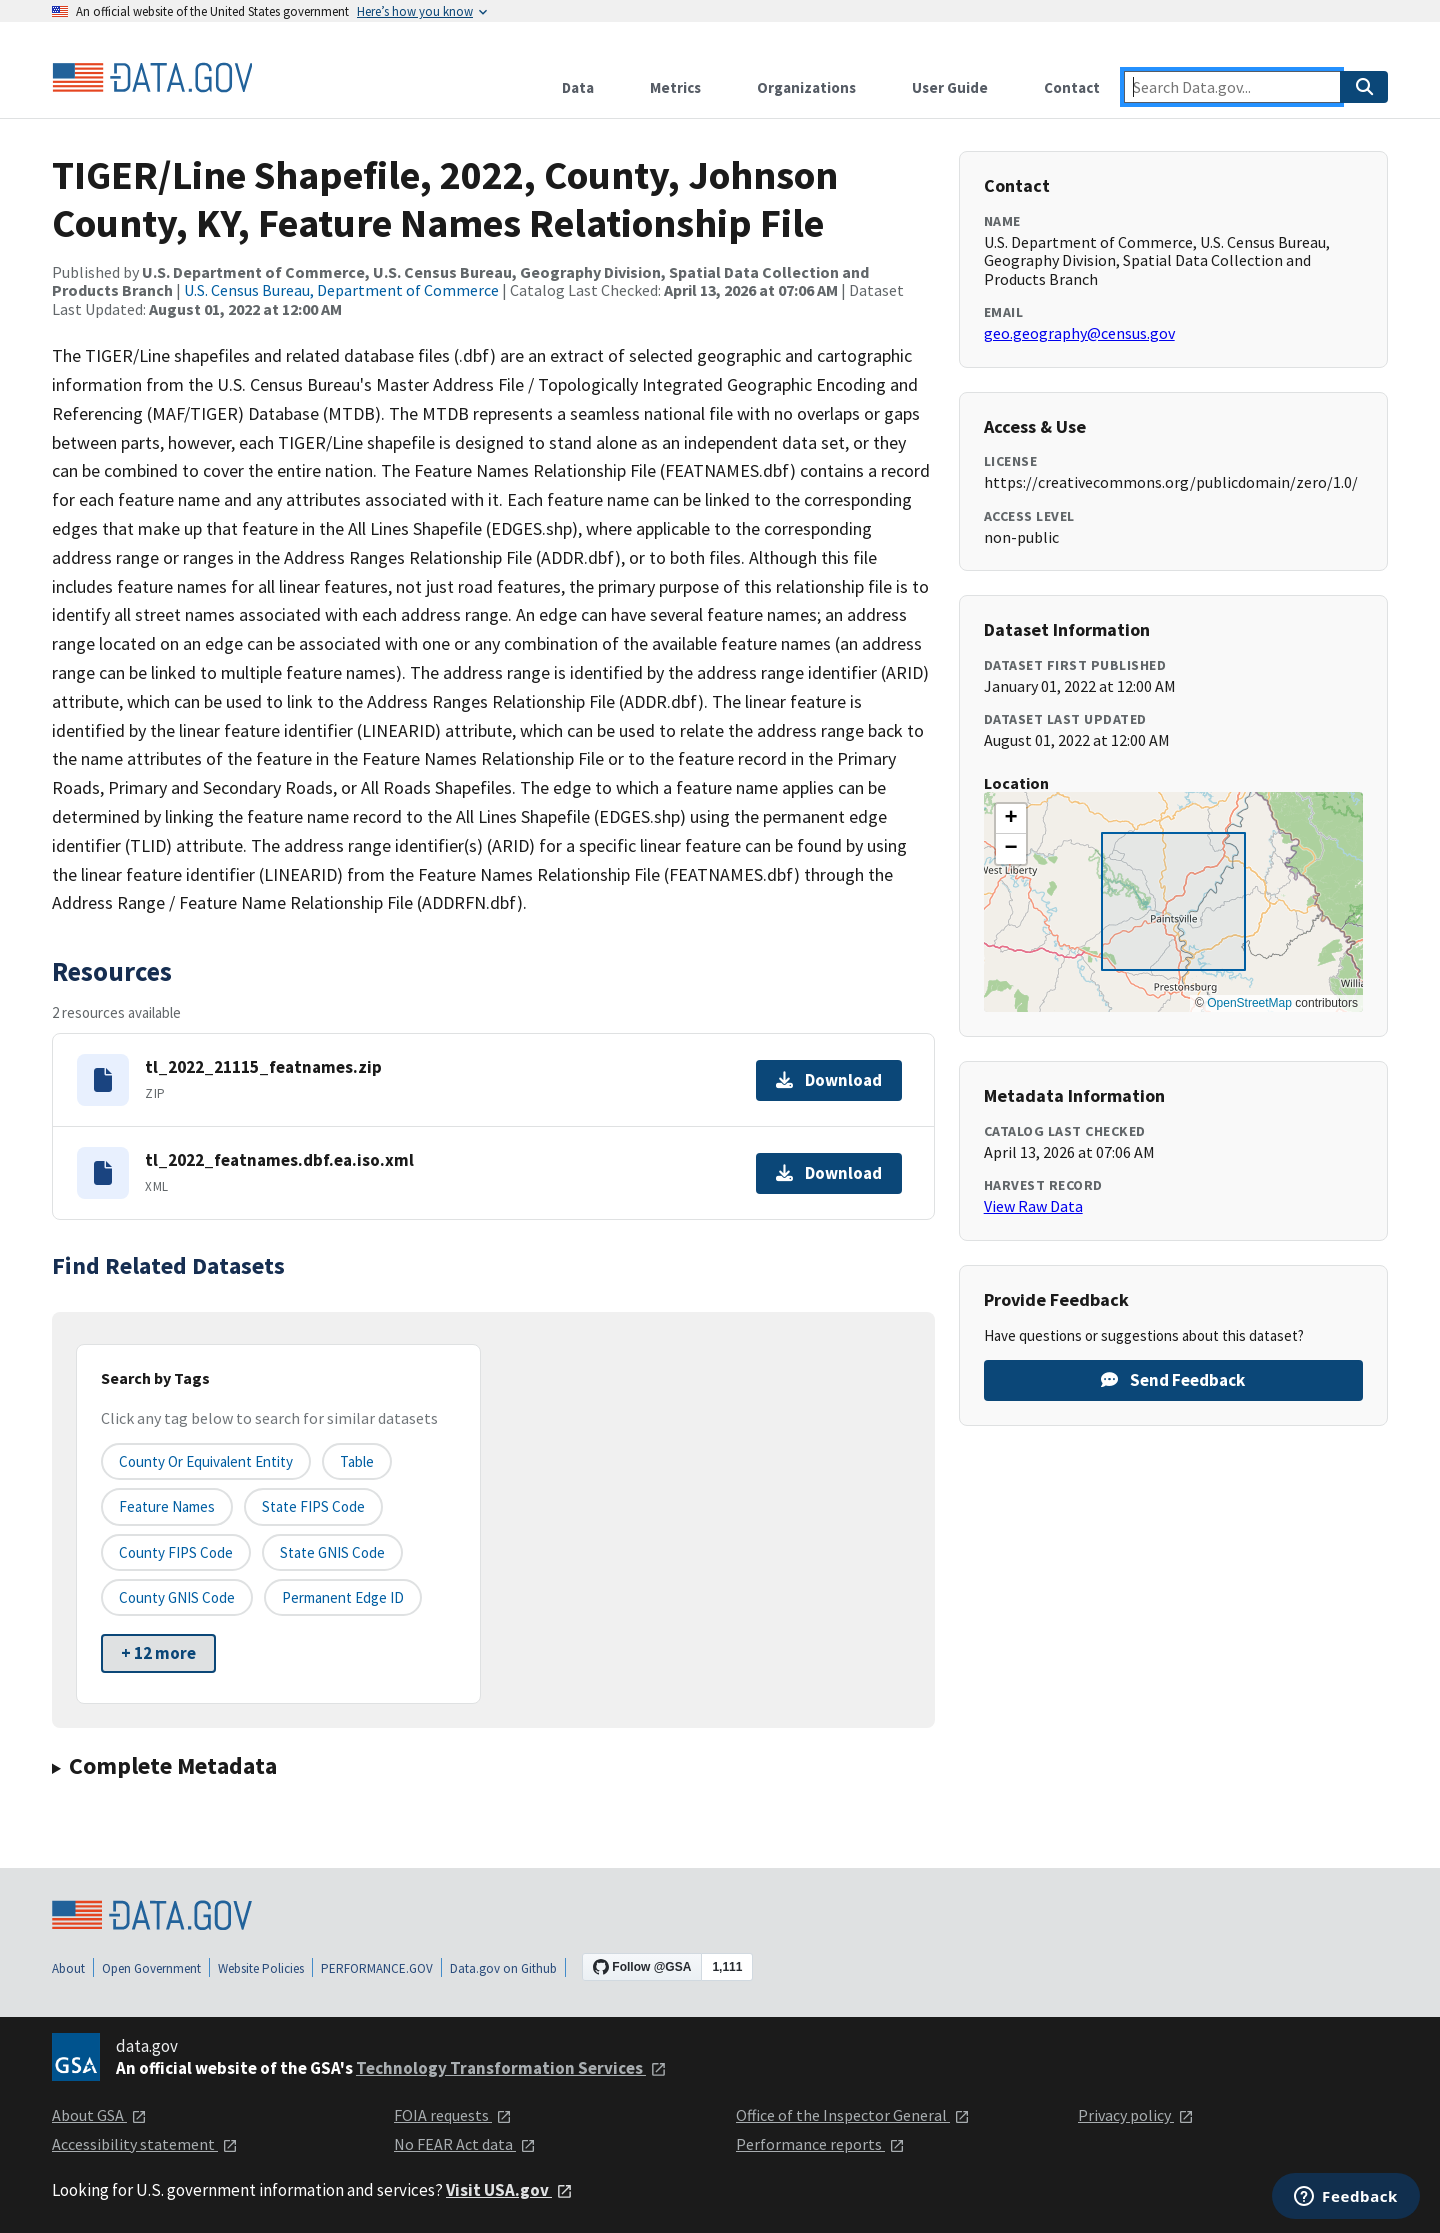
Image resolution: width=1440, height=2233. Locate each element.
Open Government (151, 1968)
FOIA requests (453, 2115)
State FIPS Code (313, 1506)
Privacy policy (1136, 2115)
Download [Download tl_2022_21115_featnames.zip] (829, 1080)
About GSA (99, 2115)
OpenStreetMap (1249, 1003)
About (68, 1968)
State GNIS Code (332, 1552)
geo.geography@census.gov (1079, 333)
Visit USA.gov (509, 2190)
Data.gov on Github (503, 1968)
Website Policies (261, 1968)
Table (357, 1461)
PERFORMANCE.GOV (377, 1968)
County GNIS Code (177, 1597)
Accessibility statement (145, 2144)
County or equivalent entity (206, 1461)
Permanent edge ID (343, 1597)
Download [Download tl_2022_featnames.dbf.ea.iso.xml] (829, 1173)
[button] (1011, 819)
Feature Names (167, 1506)
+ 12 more (158, 1653)
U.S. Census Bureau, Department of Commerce (341, 290)
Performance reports (820, 2144)
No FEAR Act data (465, 2144)
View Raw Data (1033, 1206)
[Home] (152, 78)
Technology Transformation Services (511, 2068)
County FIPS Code (176, 1552)
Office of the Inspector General (853, 2115)
